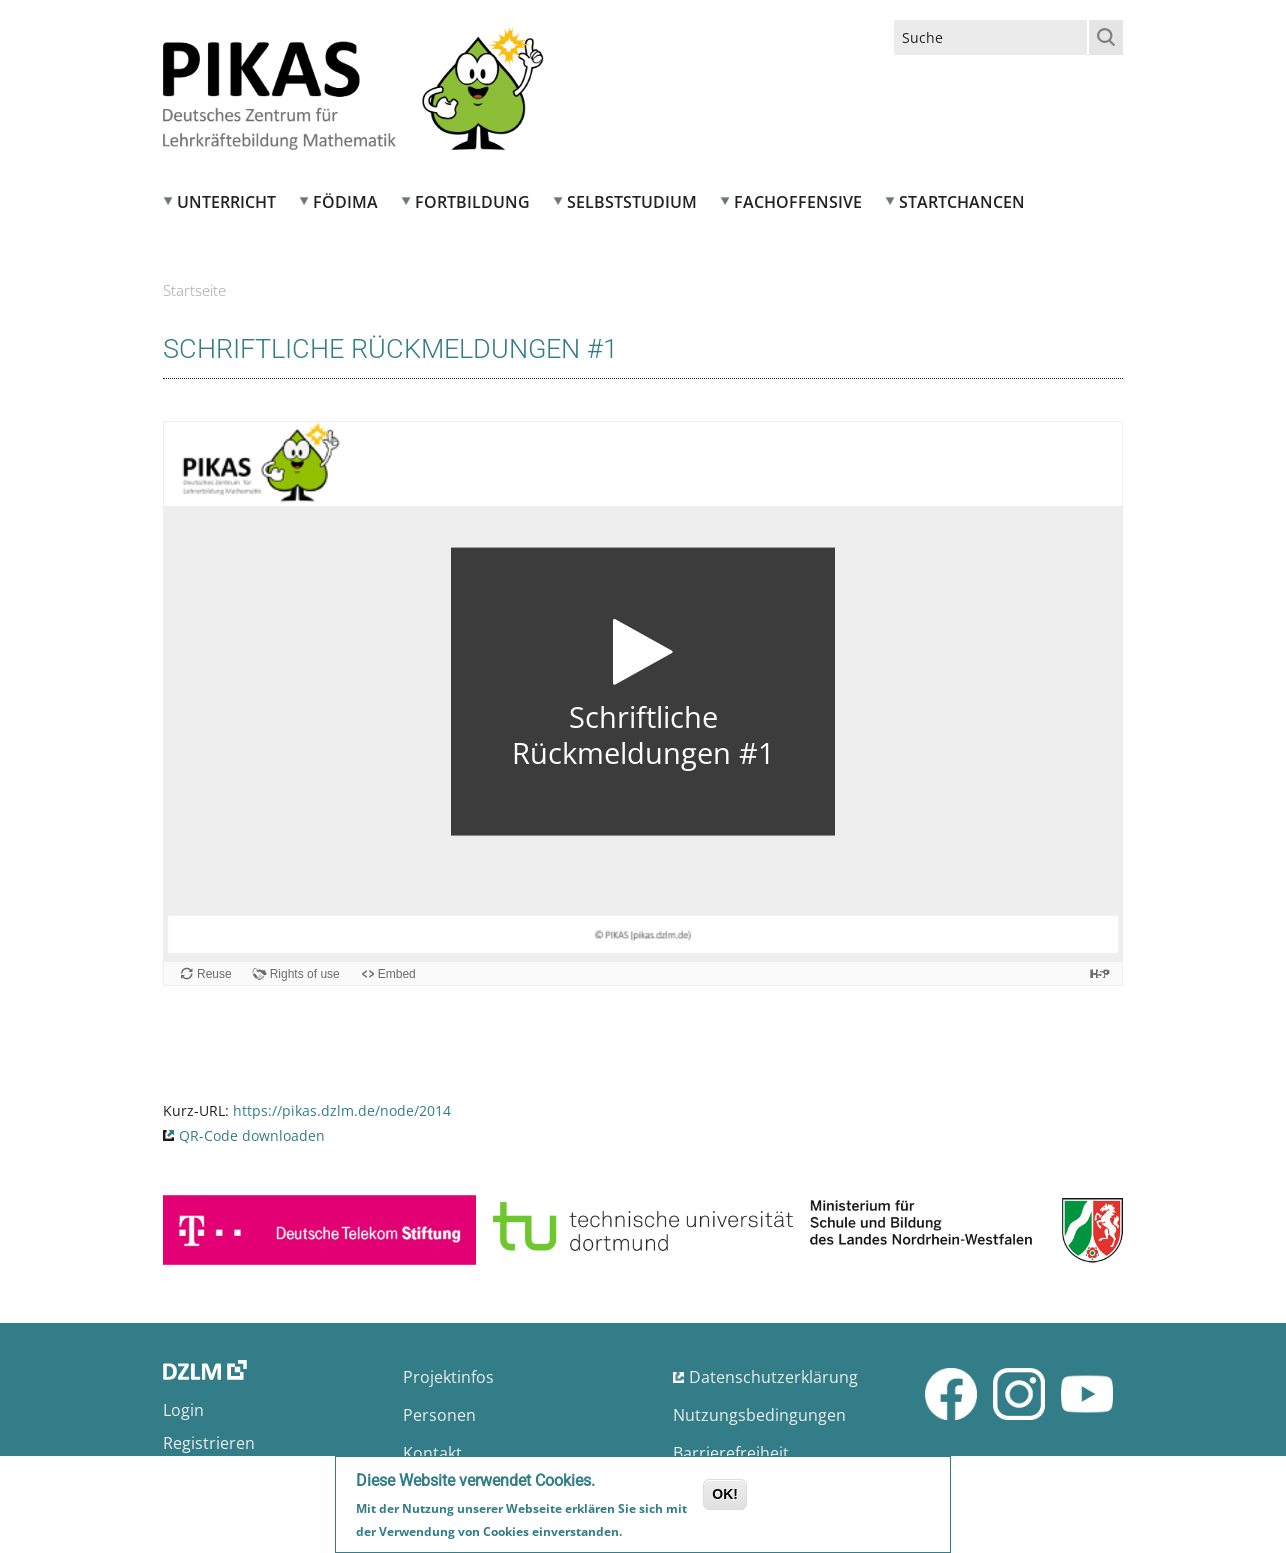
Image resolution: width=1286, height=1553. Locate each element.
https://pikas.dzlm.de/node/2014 (342, 1110)
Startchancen (962, 202)
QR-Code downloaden (252, 1135)
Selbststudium (632, 202)
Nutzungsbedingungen (759, 1415)
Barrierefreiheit (731, 1453)
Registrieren (209, 1443)
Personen (439, 1415)
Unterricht (226, 202)
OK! (725, 1494)
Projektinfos (448, 1377)
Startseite (194, 290)
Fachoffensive (798, 202)
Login (183, 1410)
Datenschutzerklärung (773, 1377)
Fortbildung (472, 202)
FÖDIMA (345, 202)
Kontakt (432, 1453)
